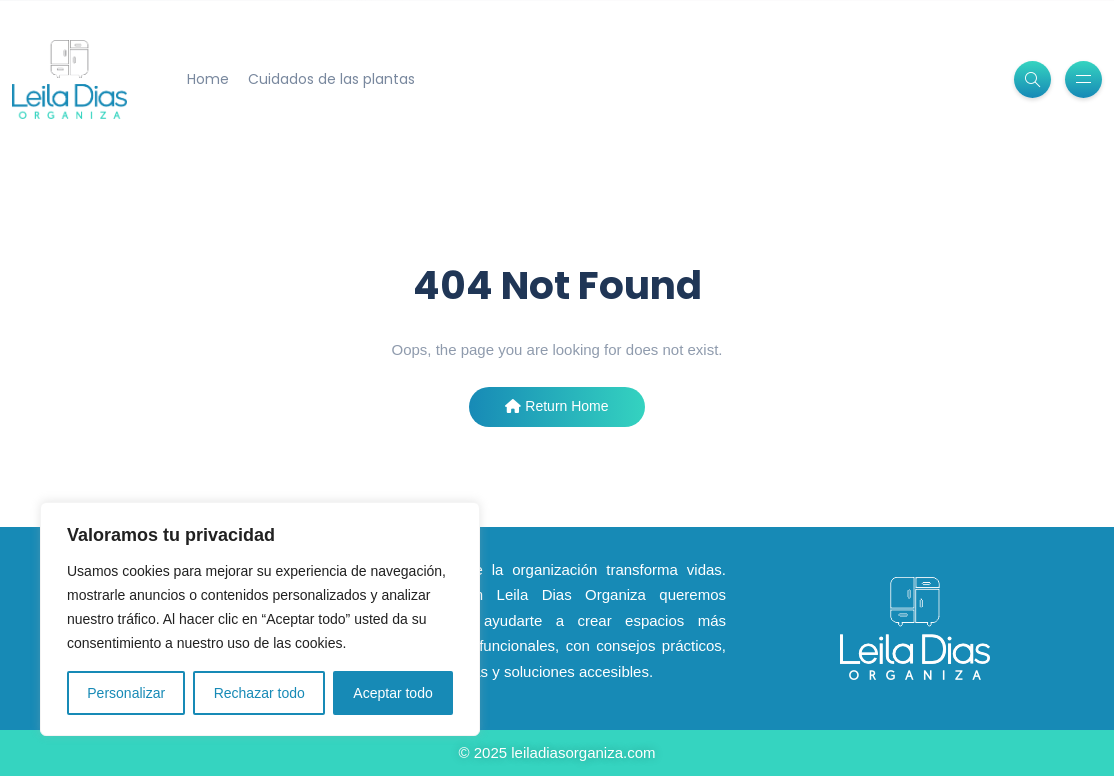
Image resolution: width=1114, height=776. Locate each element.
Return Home (556, 406)
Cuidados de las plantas (331, 79)
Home (208, 79)
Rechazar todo (259, 693)
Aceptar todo (392, 693)
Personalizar (126, 693)
